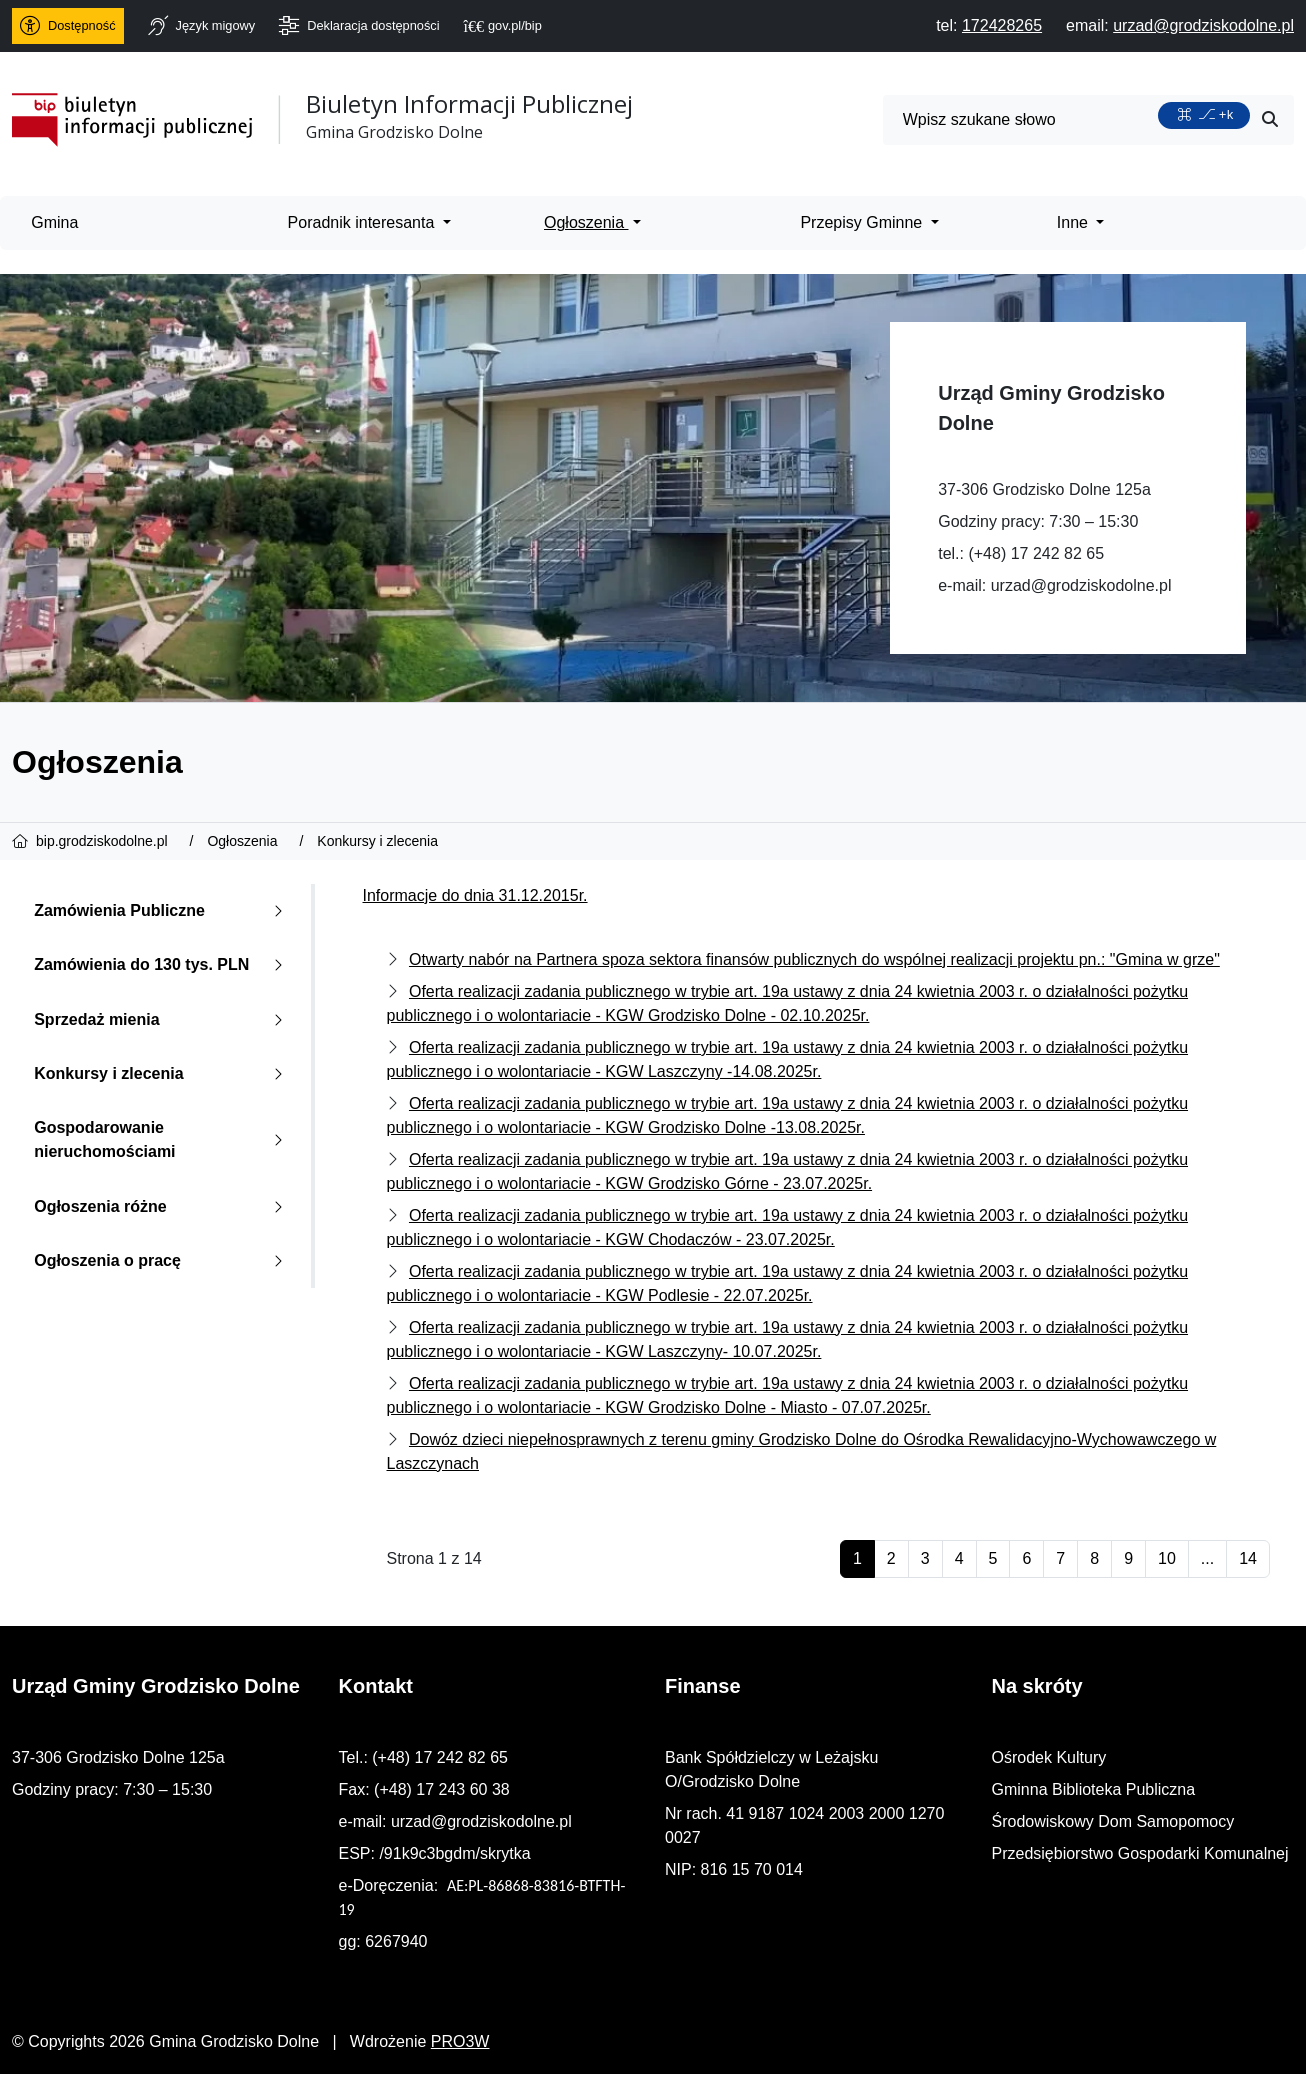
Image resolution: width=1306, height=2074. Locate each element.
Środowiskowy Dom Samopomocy (1113, 1821)
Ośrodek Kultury (1049, 1757)
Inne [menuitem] (1075, 222)
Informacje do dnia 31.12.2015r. (475, 895)
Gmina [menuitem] (54, 222)
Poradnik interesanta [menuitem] (363, 222)
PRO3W (460, 2041)
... (1207, 1558)
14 (1248, 1558)
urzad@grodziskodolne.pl (1081, 585)
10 (1167, 1558)
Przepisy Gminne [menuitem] (863, 222)
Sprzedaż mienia (162, 1019)
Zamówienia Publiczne (162, 910)
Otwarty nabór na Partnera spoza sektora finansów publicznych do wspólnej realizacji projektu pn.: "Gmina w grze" (814, 959)
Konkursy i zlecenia (162, 1073)
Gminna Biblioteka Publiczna (1094, 1789)
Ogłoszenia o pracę (162, 1260)
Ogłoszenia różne (162, 1206)
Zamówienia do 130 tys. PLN (162, 964)
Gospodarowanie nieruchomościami (162, 1139)
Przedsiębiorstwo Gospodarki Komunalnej (1140, 1853)
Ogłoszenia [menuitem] (586, 222)
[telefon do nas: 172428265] (1002, 25)
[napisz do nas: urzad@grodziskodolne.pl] (1203, 25)
